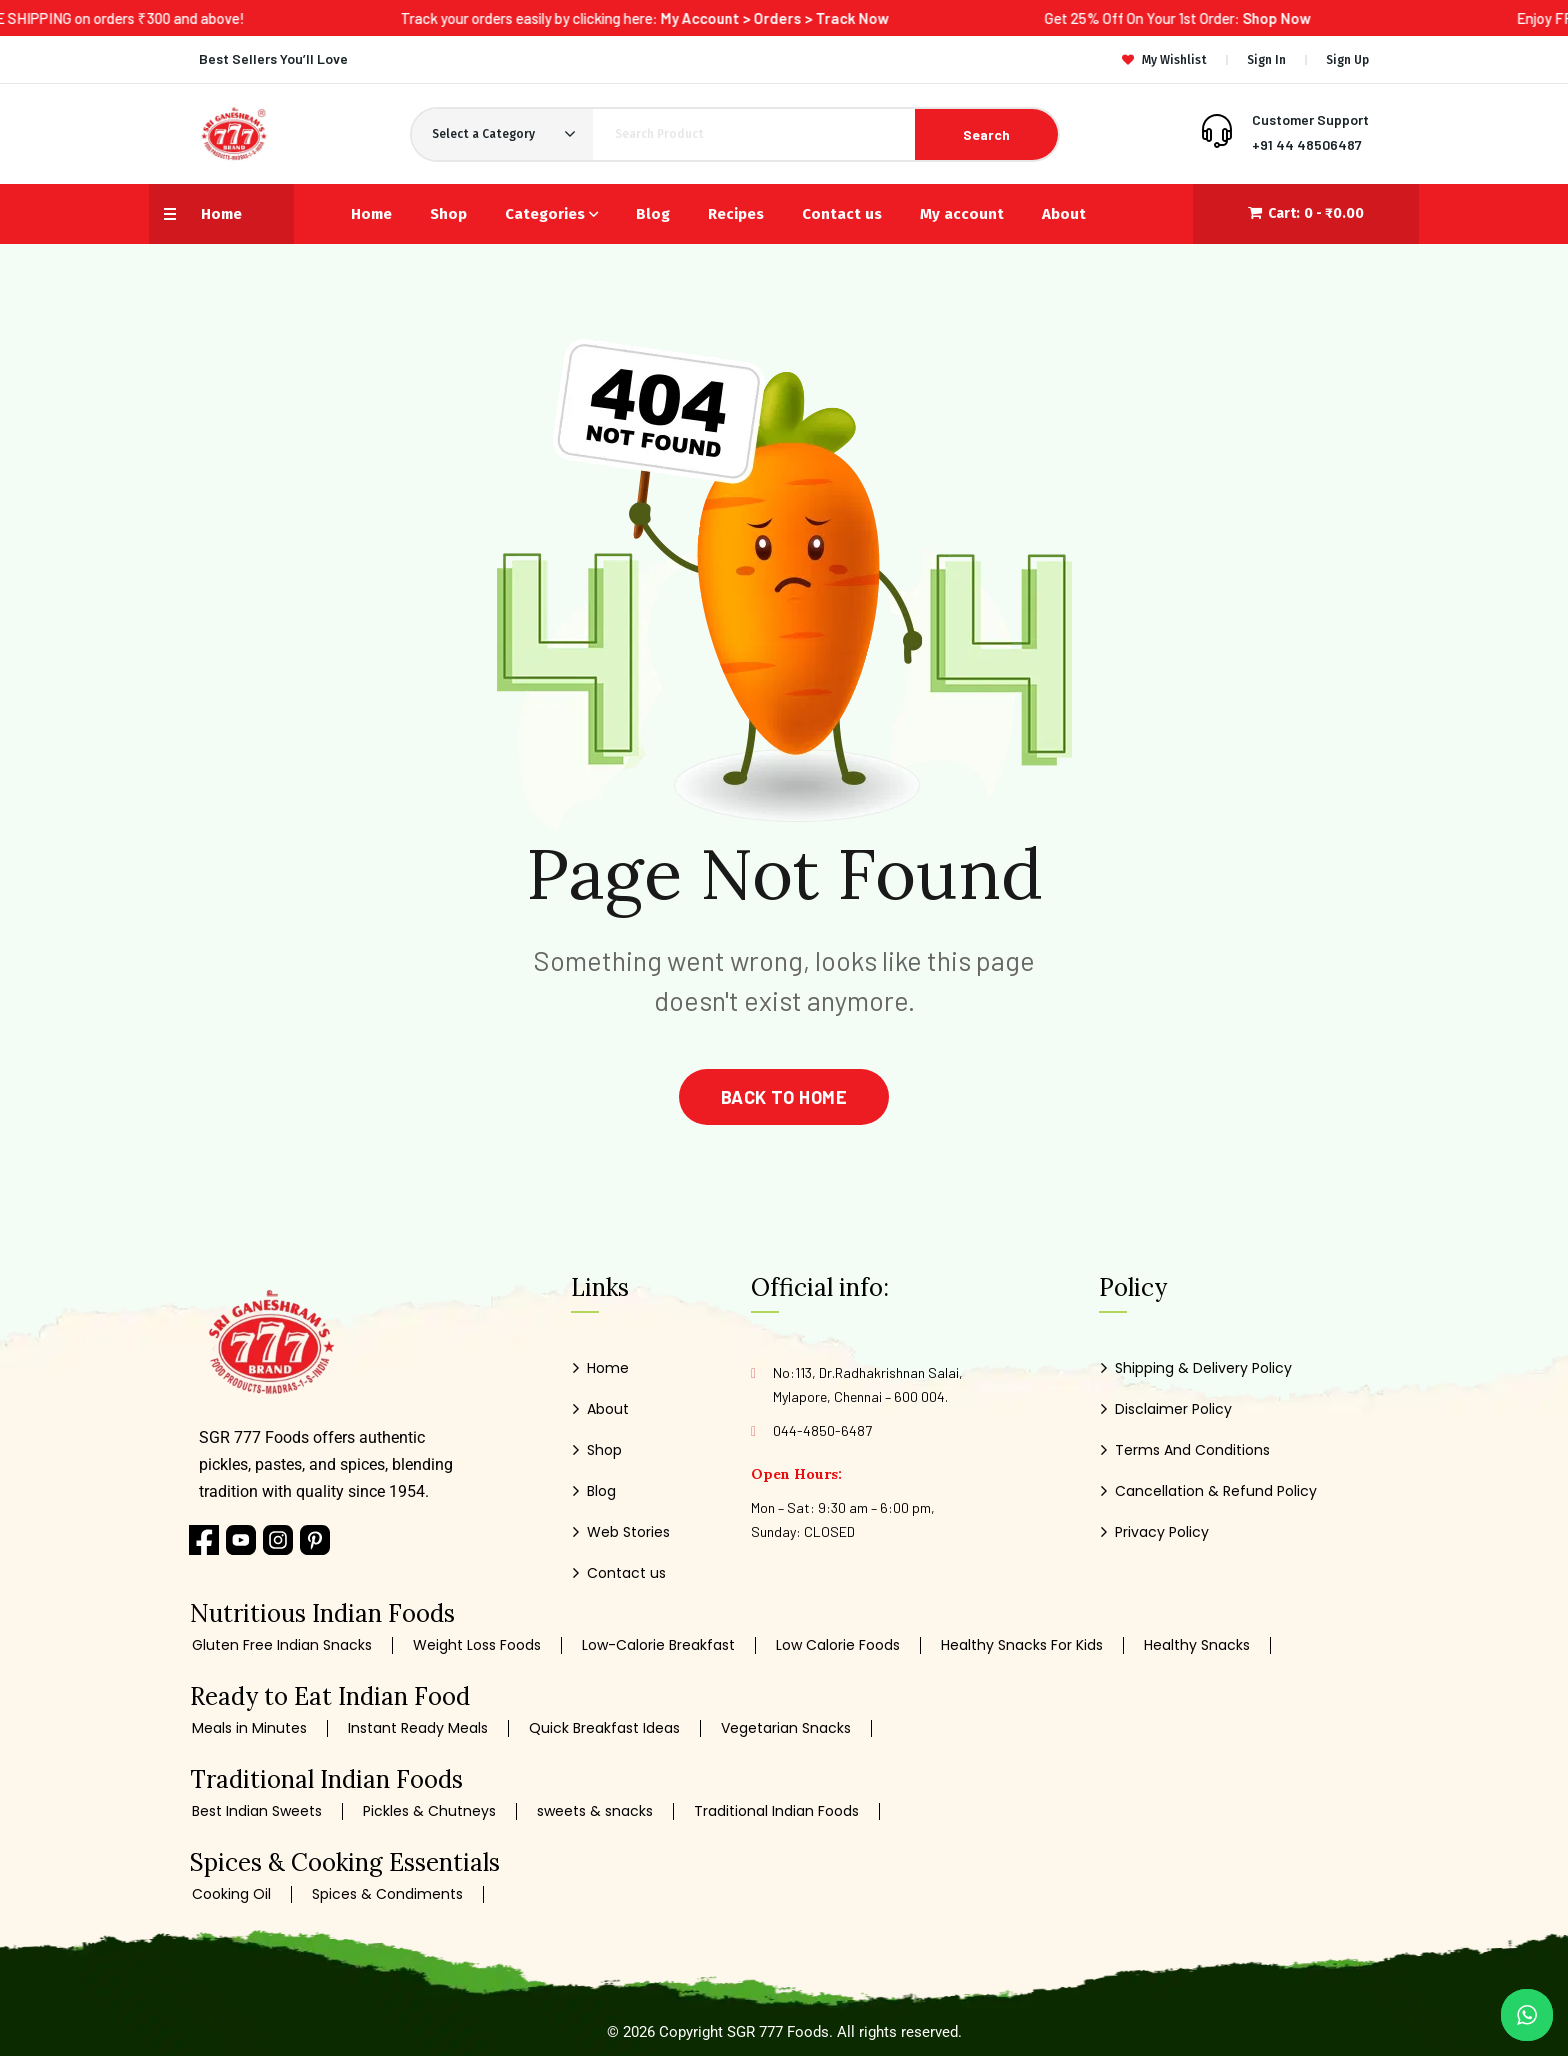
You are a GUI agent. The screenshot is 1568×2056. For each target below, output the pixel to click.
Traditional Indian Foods (776, 1811)
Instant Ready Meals (418, 1728)
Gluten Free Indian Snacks (282, 1645)
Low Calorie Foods (838, 1645)
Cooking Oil (231, 1894)
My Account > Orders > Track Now (817, 18)
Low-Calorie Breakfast (658, 1645)
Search (986, 134)
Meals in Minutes (249, 1728)
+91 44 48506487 (1307, 144)
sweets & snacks (595, 1811)
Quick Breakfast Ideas (604, 1728)
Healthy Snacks (1197, 1645)
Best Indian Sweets (257, 1811)
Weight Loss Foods (477, 1645)
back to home (784, 1097)
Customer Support (1310, 119)
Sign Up (1347, 60)
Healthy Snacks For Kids (1022, 1645)
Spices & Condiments (387, 1894)
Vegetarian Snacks (786, 1728)
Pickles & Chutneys (429, 1811)
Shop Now (1319, 18)
